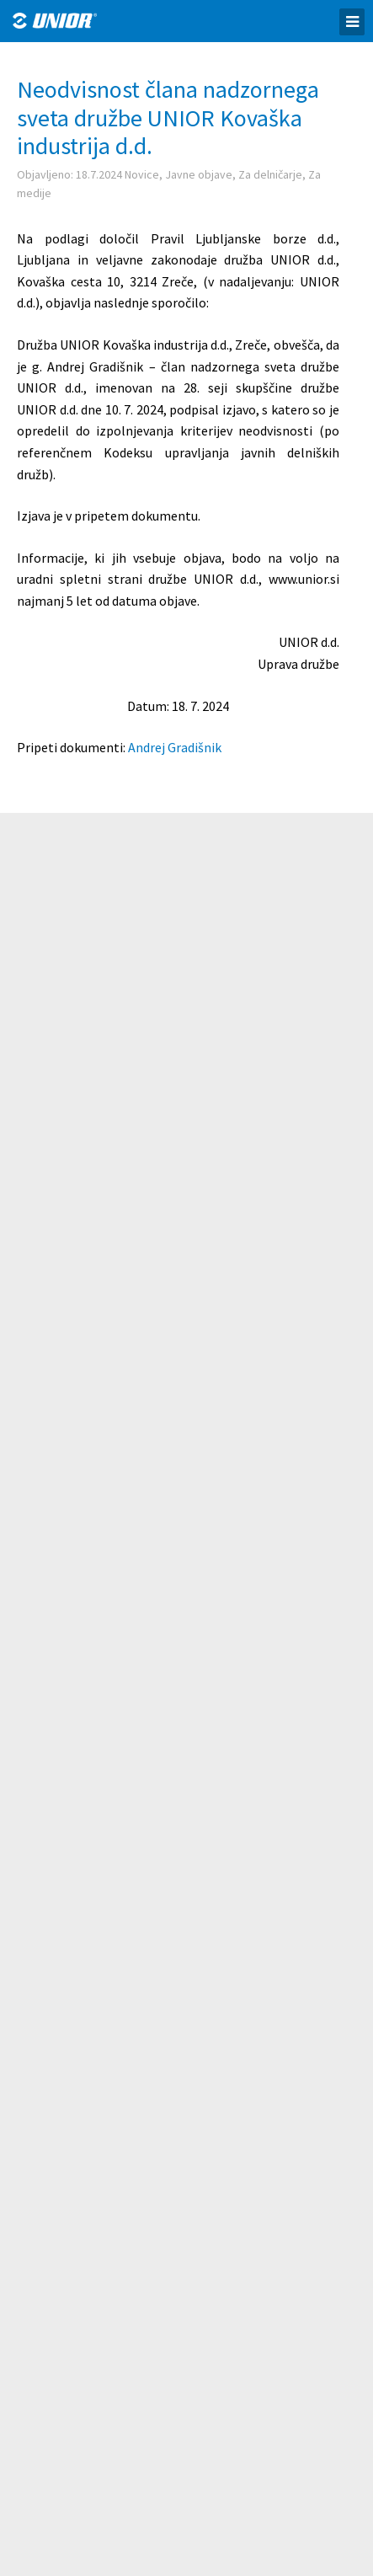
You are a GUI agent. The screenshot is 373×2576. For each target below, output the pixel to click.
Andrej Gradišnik (174, 747)
